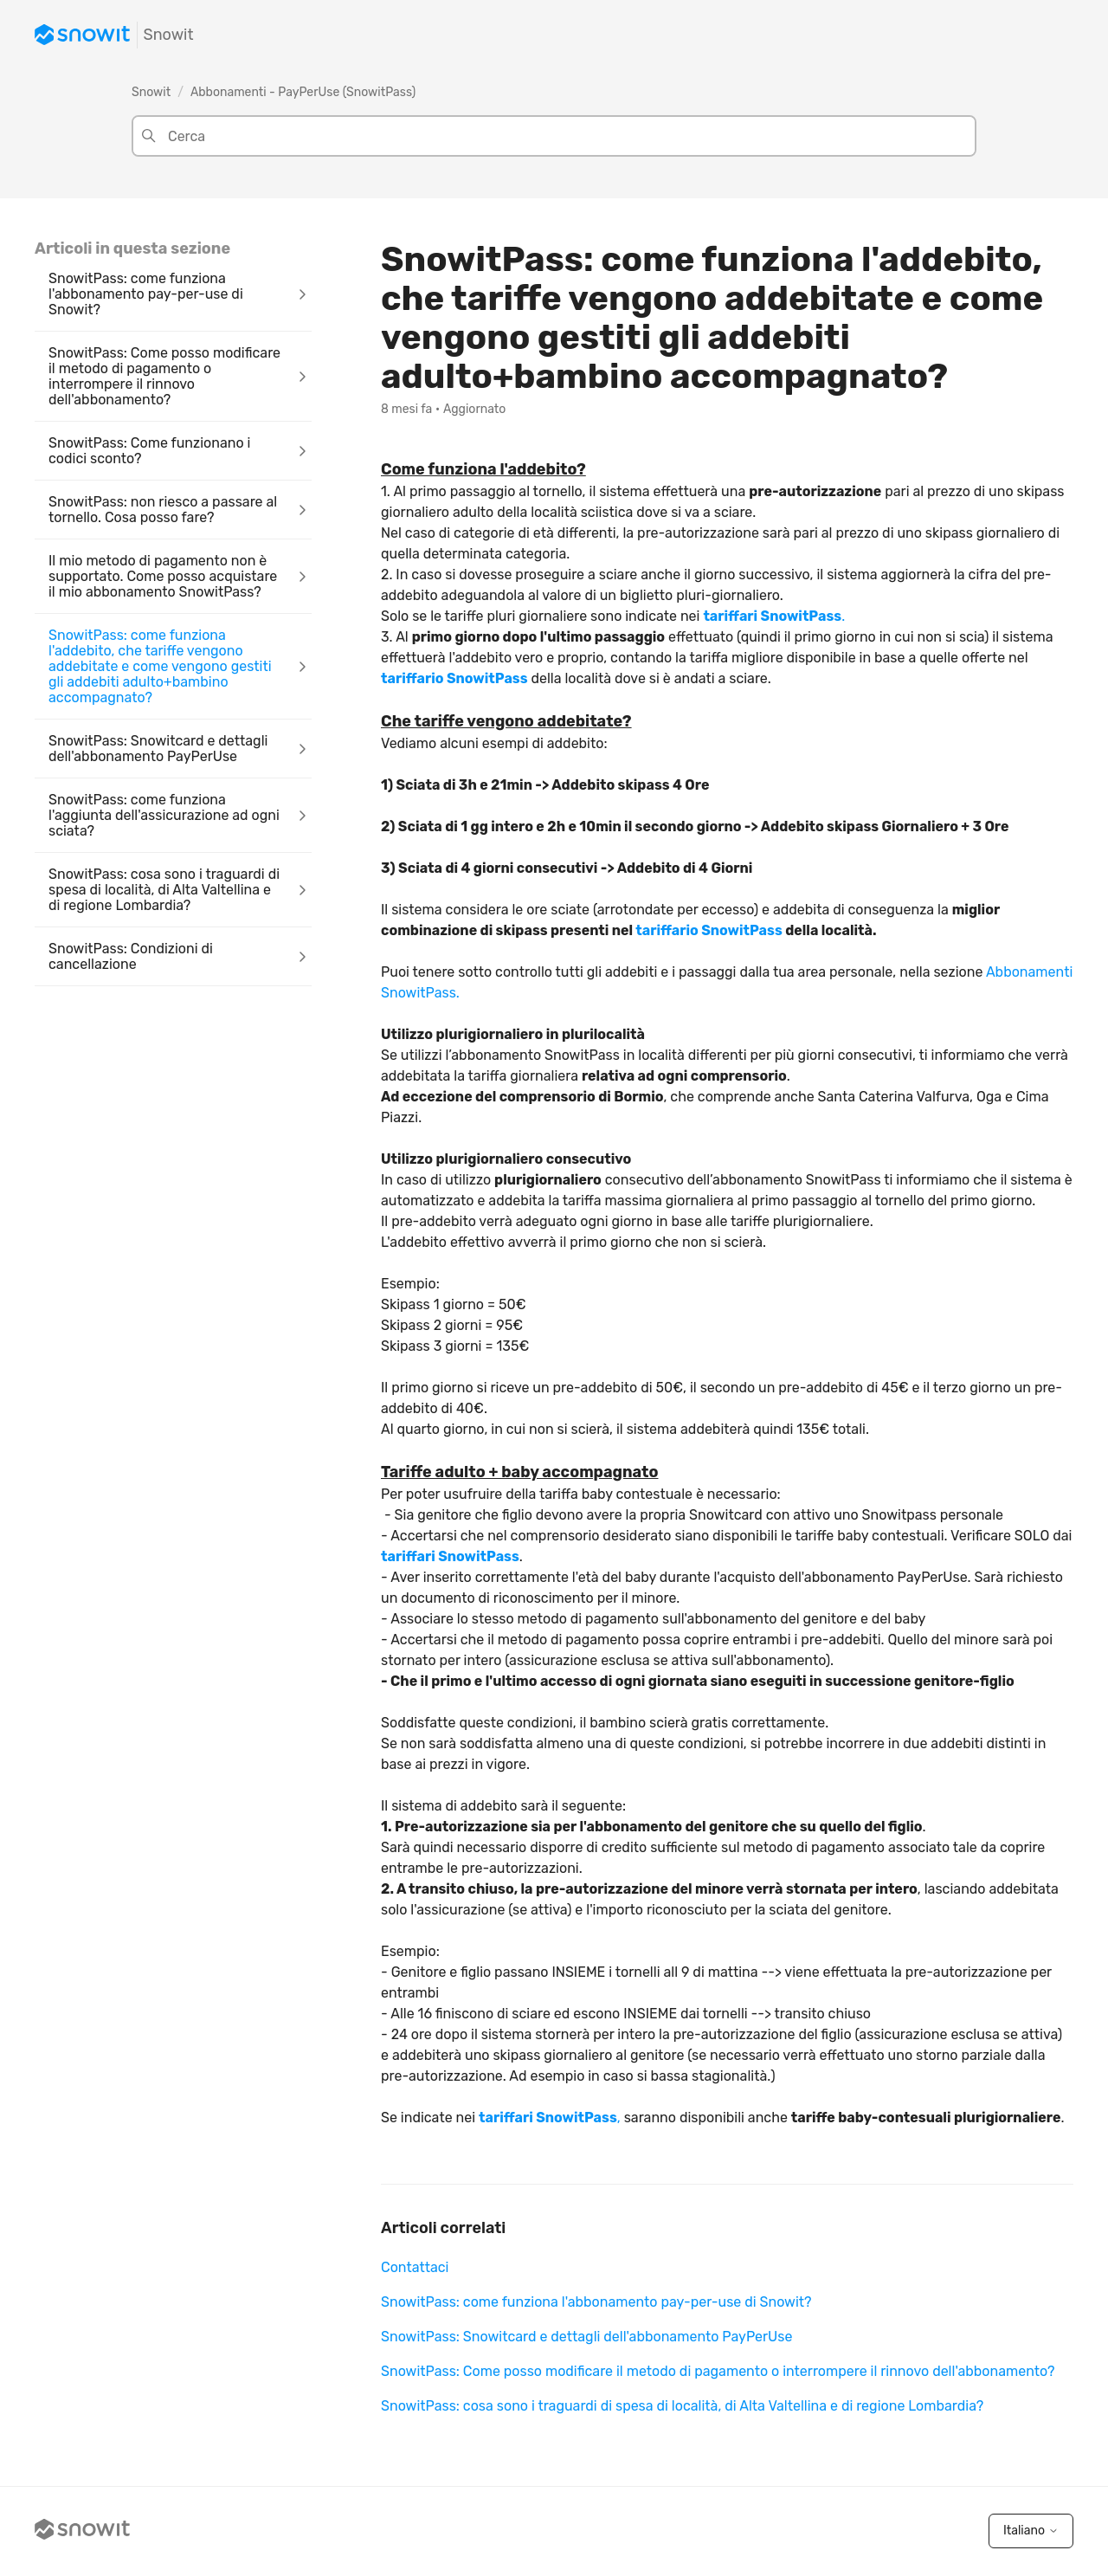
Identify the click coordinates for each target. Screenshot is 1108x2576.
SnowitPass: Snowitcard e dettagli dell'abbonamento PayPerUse (586, 2336)
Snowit (151, 92)
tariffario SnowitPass (454, 678)
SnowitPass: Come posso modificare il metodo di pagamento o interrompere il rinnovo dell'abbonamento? (717, 2371)
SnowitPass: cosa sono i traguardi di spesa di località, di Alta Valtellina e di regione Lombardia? (682, 2406)
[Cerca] (554, 136)
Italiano (1031, 2530)
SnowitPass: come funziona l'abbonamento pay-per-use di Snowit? (596, 2302)
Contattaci (414, 2267)
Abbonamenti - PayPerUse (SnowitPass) (303, 92)
